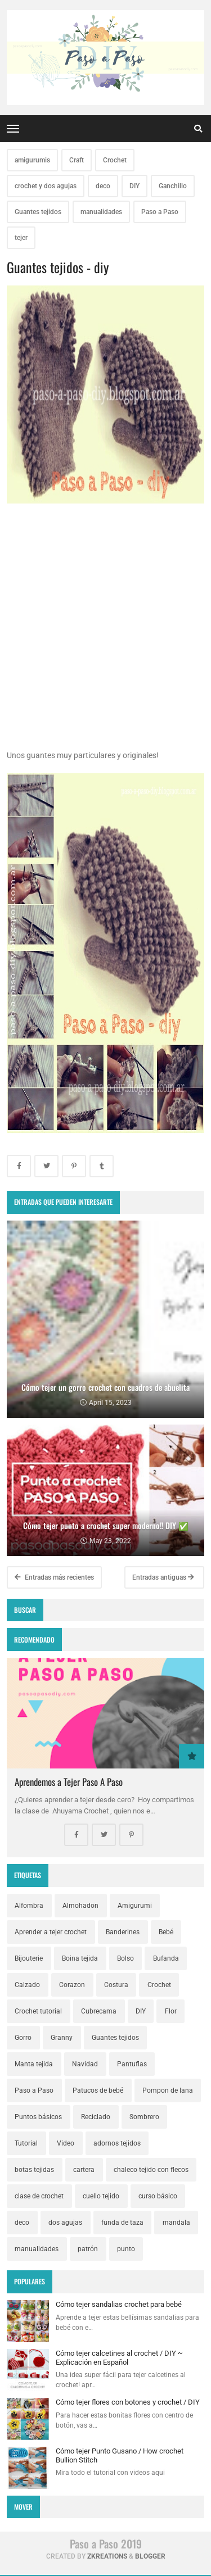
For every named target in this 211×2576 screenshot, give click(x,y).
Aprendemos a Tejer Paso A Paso (69, 1782)
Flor (171, 2011)
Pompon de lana (167, 2090)
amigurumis (32, 160)
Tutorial (26, 2143)
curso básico (157, 2196)
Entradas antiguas (163, 1577)
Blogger (150, 2556)
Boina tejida (80, 1958)
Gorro (23, 2038)
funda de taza (122, 2222)
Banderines (123, 1932)
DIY (134, 186)
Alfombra (29, 1906)
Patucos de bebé (98, 2090)
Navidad (85, 2064)
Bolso (125, 1958)
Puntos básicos (38, 2117)
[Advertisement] (105, 644)
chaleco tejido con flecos (151, 2170)
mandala (176, 2222)
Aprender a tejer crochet (51, 1932)
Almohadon (80, 1906)
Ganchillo (173, 186)
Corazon (72, 1985)
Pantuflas (132, 2064)
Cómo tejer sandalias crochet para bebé (119, 2304)
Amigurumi (135, 1906)
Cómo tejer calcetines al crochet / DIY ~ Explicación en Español (119, 2357)
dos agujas (65, 2222)
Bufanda (166, 1958)
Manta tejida (34, 2064)
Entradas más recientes (54, 1577)
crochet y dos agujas (46, 186)
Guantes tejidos (38, 212)
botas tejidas (34, 2170)
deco (103, 186)
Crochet (115, 160)
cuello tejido (101, 2196)
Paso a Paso (159, 212)
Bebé (166, 1932)
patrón (88, 2249)
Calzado (27, 1985)
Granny (62, 2038)
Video (65, 2143)
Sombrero (144, 2117)
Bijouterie (29, 1958)
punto (126, 2249)
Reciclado (95, 2117)
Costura (116, 1985)
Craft (76, 160)
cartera (84, 2170)
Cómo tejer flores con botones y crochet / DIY (128, 2402)
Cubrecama (98, 2011)
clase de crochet (39, 2196)
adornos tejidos (117, 2143)
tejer (21, 238)
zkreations (107, 2556)
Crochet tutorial (38, 2011)
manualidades (101, 212)
